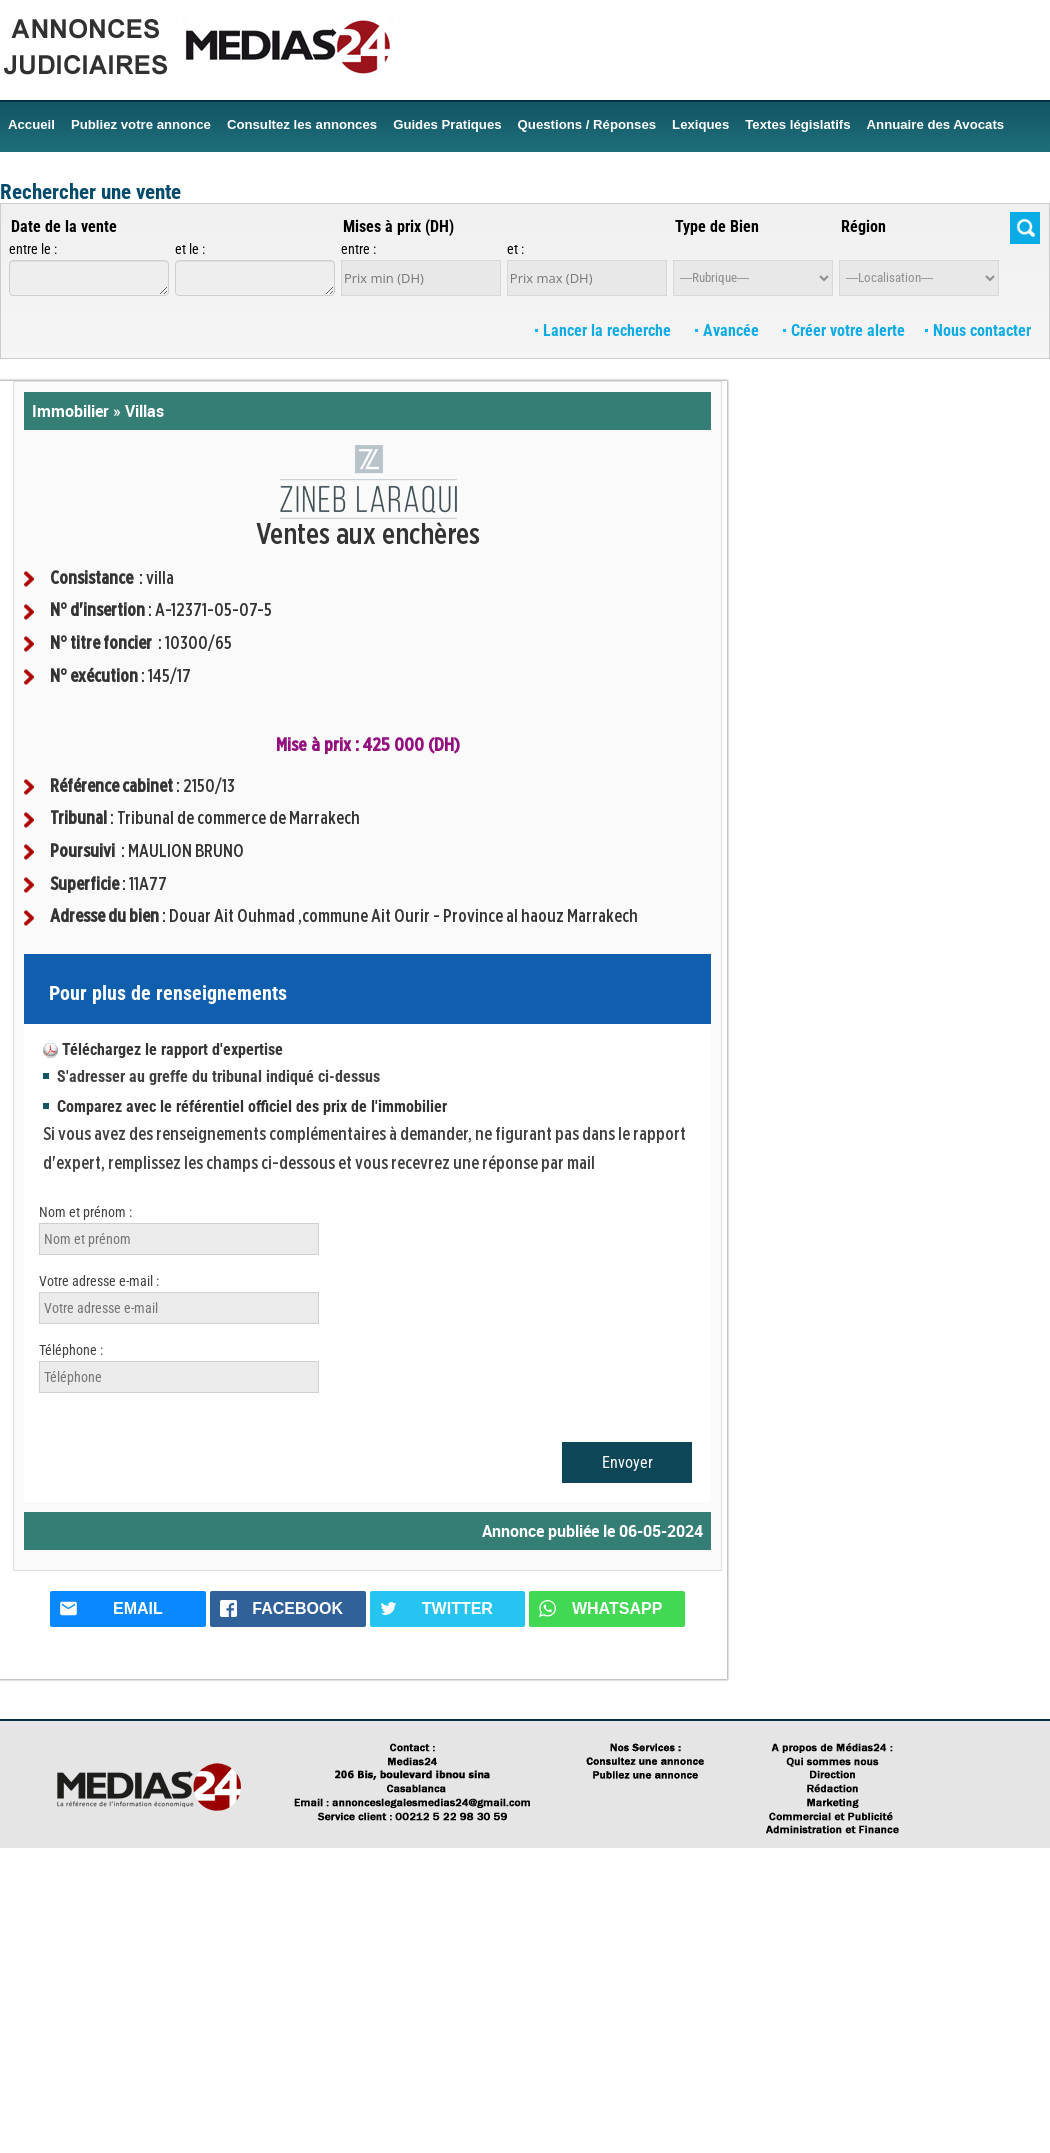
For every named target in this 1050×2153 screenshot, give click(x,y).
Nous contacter (978, 330)
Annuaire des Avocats (936, 124)
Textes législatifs (797, 124)
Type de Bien (717, 226)
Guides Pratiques (447, 124)
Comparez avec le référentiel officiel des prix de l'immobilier (252, 1106)
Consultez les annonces (302, 124)
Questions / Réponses (587, 124)
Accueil (31, 124)
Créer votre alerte (844, 330)
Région (863, 226)
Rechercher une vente (90, 192)
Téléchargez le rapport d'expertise (172, 1049)
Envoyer (627, 1462)
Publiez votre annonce (141, 124)
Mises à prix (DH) (398, 226)
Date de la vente (64, 226)
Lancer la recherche (605, 330)
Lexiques (700, 124)
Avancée (729, 330)
